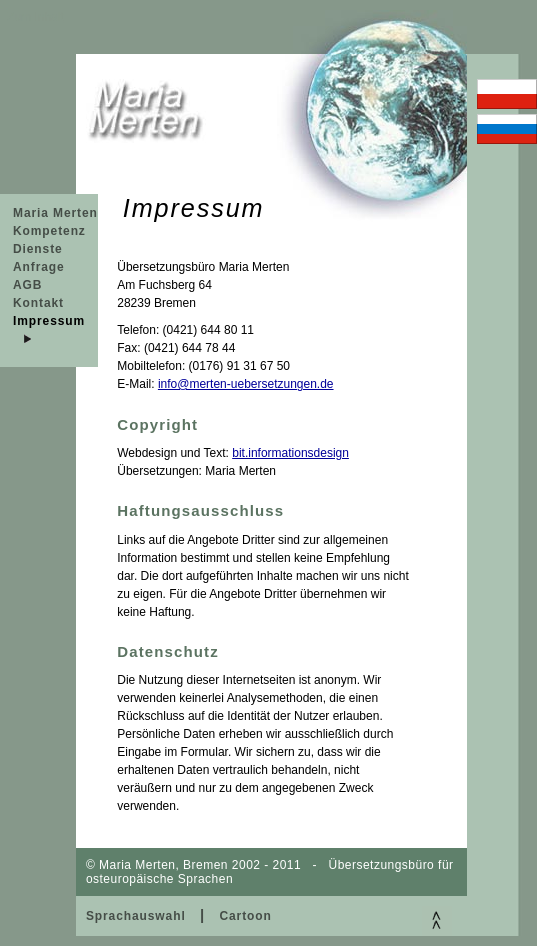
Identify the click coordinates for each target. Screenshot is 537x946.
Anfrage (39, 267)
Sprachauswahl (136, 916)
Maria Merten (55, 213)
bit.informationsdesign (290, 453)
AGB (27, 285)
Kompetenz (49, 231)
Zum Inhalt (35, 17)
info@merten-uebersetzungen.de (246, 384)
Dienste (38, 249)
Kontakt (38, 303)
